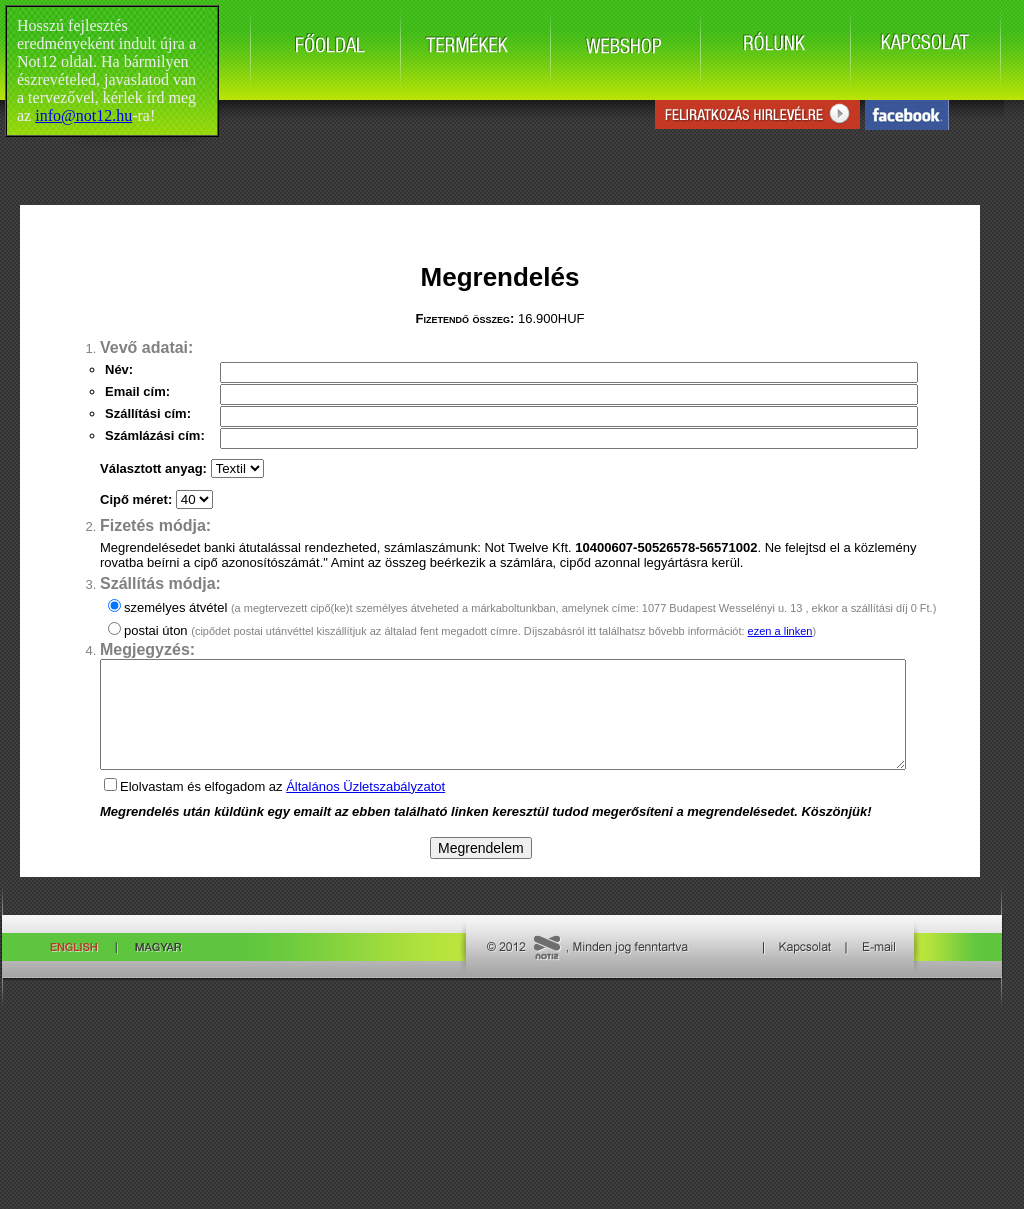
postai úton (470, 630)
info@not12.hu (83, 115)
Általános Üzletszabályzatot (365, 807)
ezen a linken (780, 631)
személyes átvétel (530, 607)
